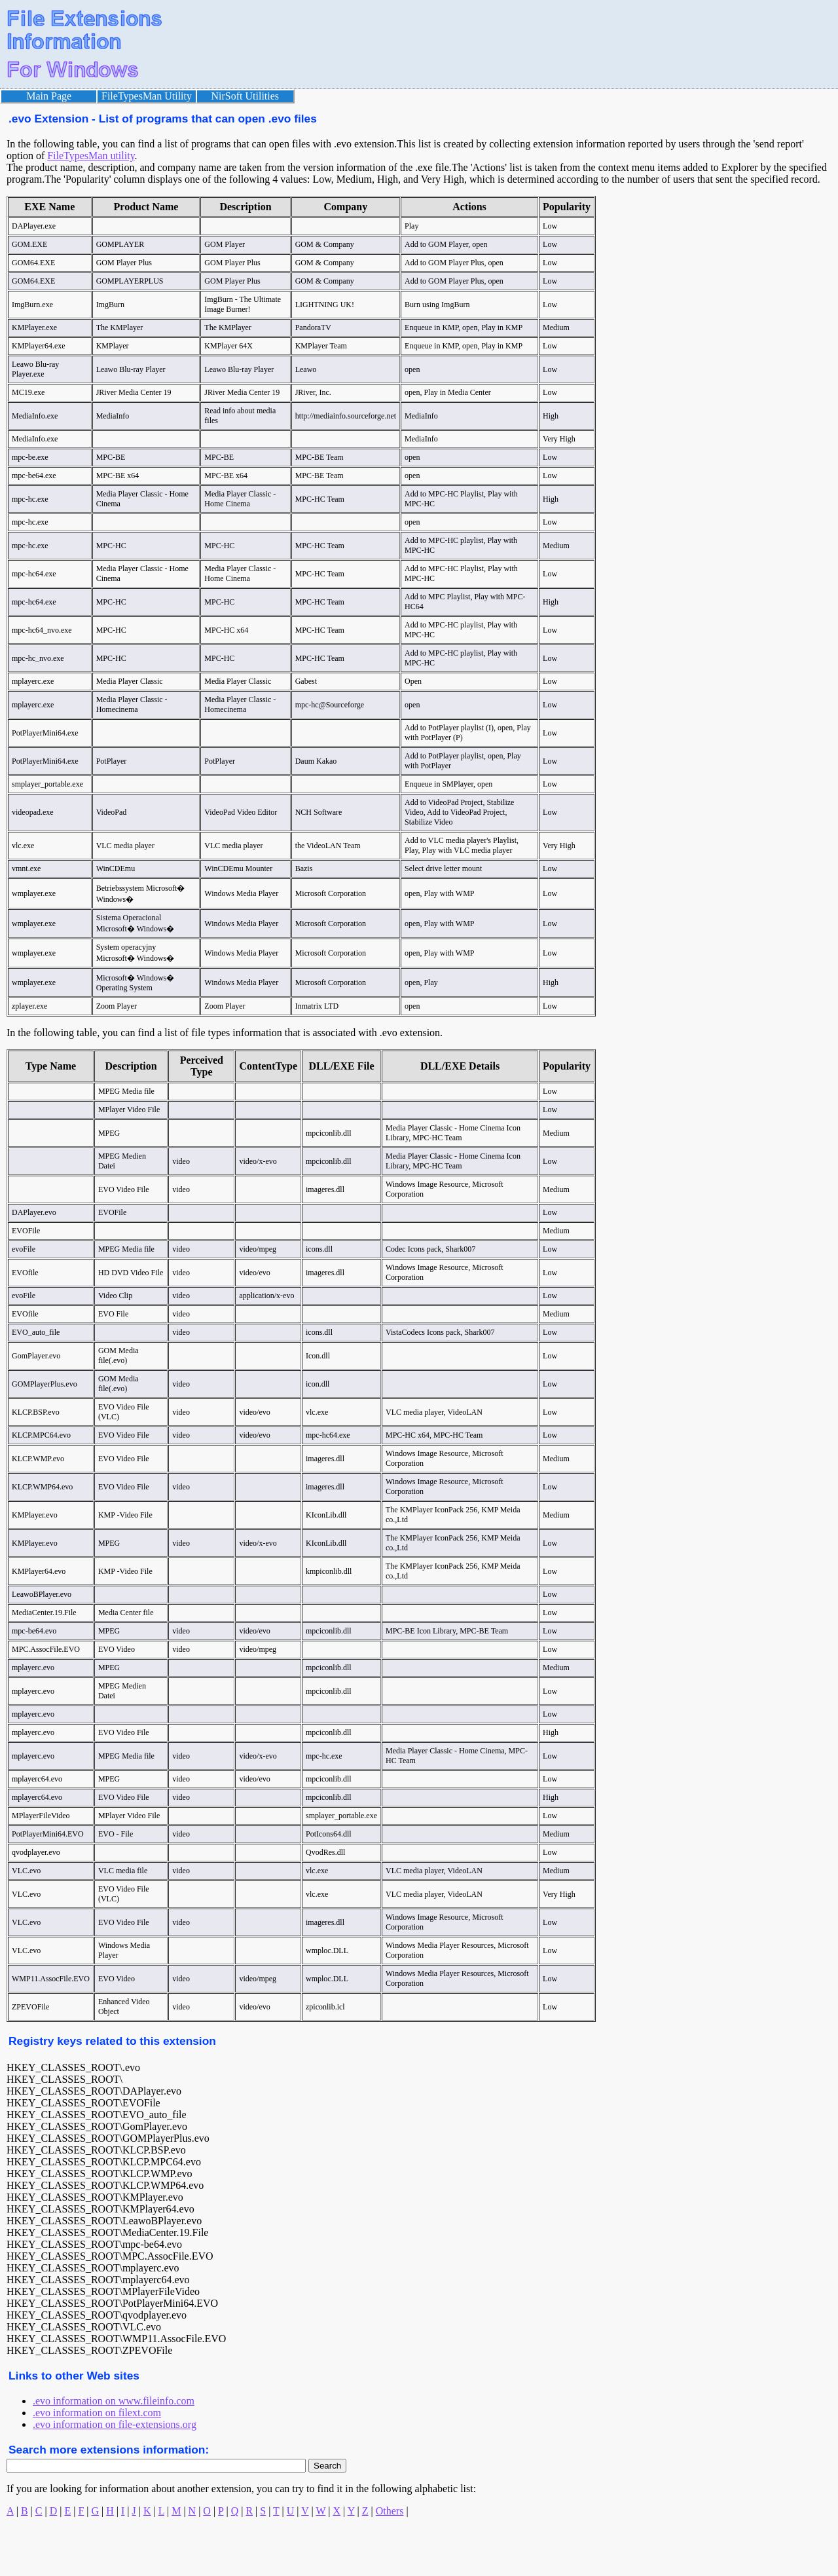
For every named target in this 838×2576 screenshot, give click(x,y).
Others (390, 2510)
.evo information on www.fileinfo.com (113, 2400)
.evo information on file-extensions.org (114, 2424)
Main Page (48, 96)
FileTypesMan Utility (146, 96)
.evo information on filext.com (97, 2412)
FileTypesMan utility (90, 155)
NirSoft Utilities (245, 96)
